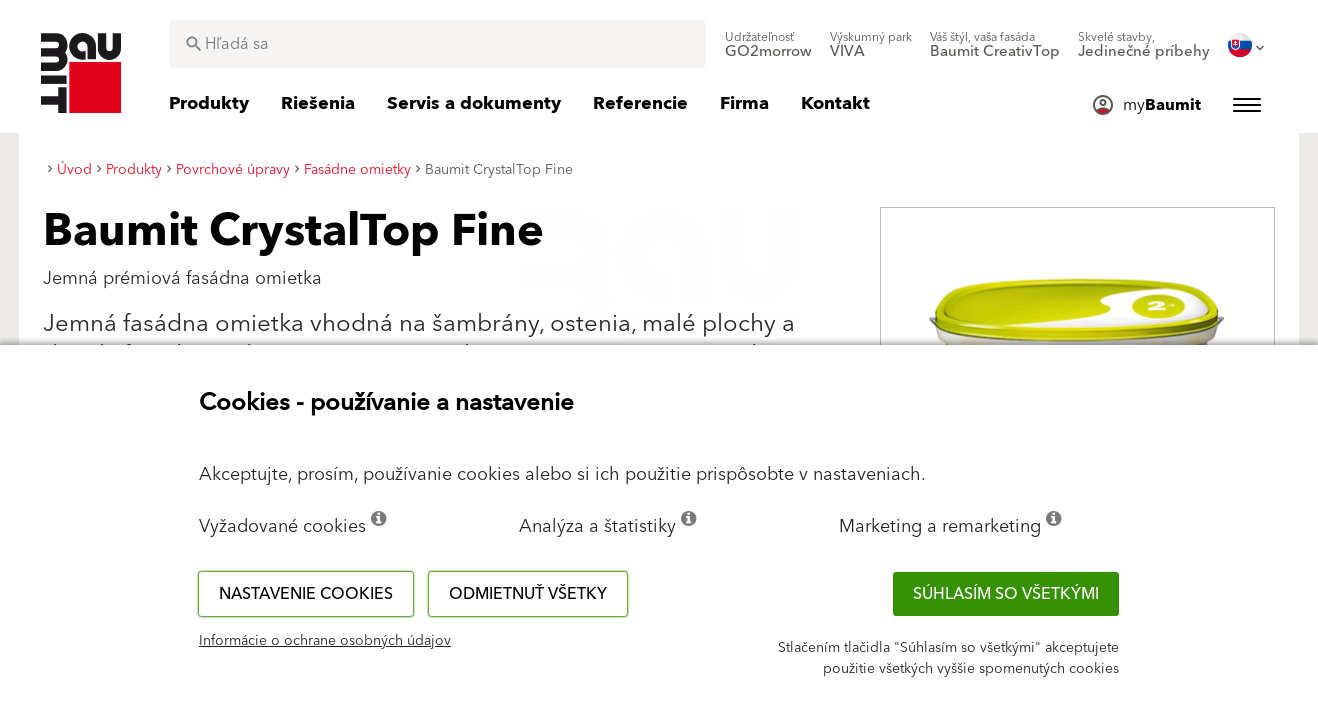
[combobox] (437, 44)
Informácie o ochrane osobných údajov (325, 641)
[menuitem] (768, 45)
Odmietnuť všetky (528, 594)
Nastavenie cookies (306, 594)
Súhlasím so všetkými (1006, 594)
